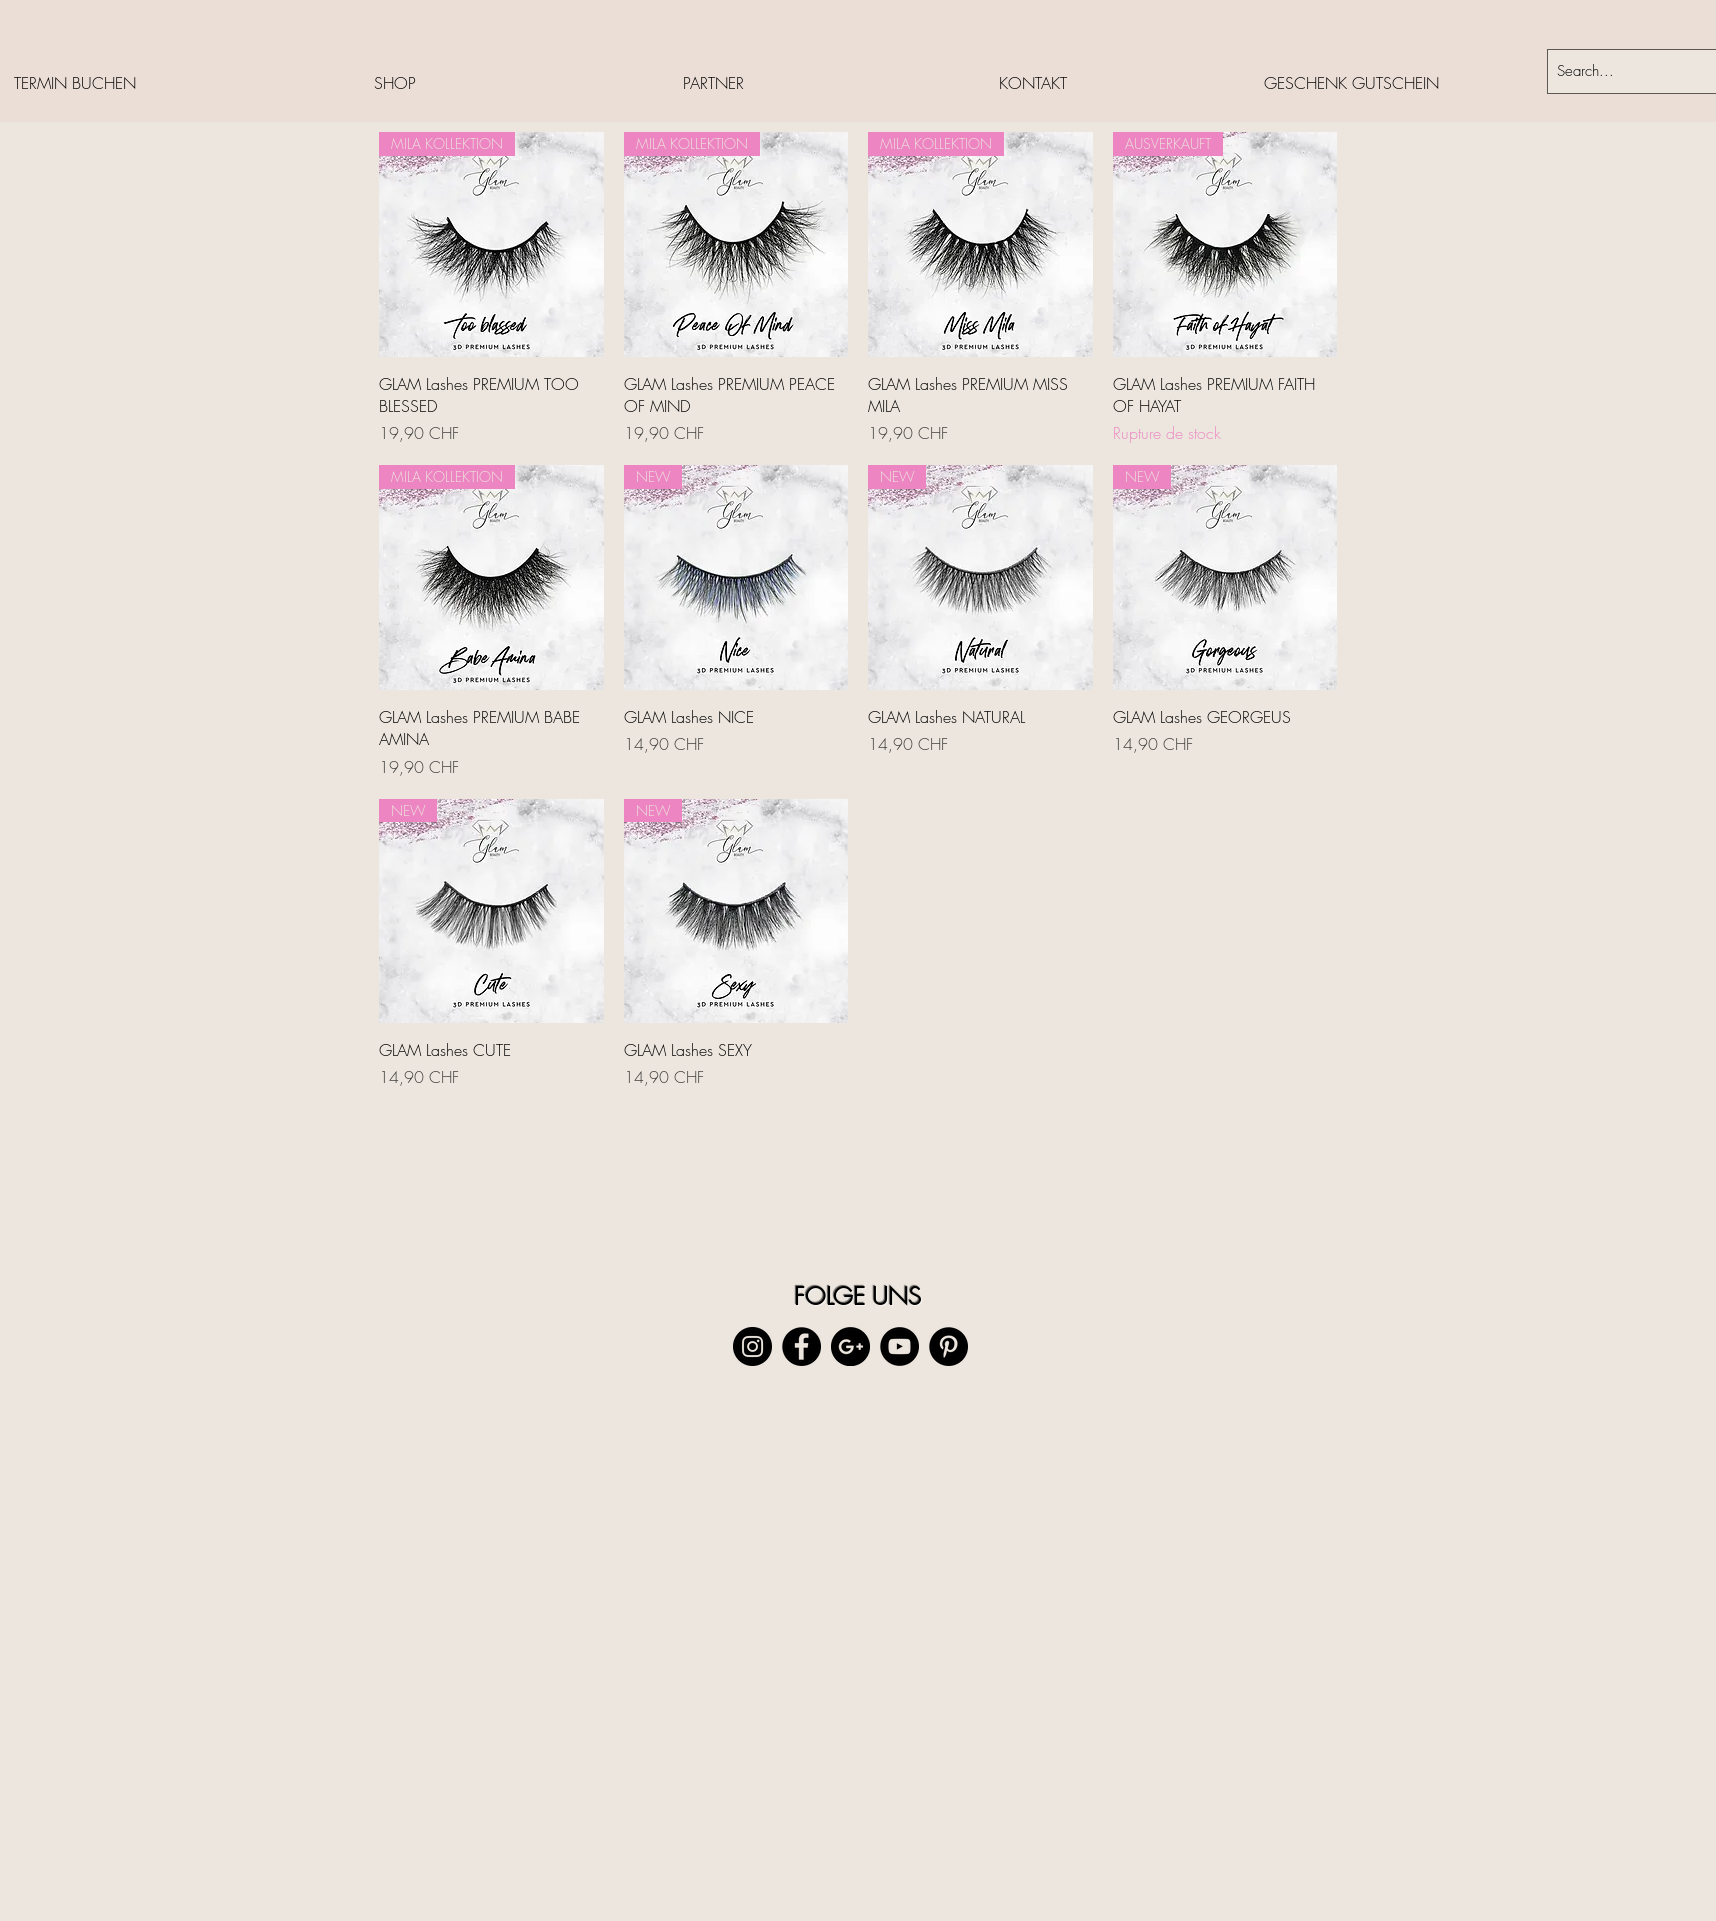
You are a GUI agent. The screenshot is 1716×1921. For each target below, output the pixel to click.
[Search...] (1617, 71)
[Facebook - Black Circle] (801, 1346)
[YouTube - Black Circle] (899, 1346)
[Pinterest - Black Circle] (948, 1346)
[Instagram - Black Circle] (752, 1346)
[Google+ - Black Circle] (850, 1346)
